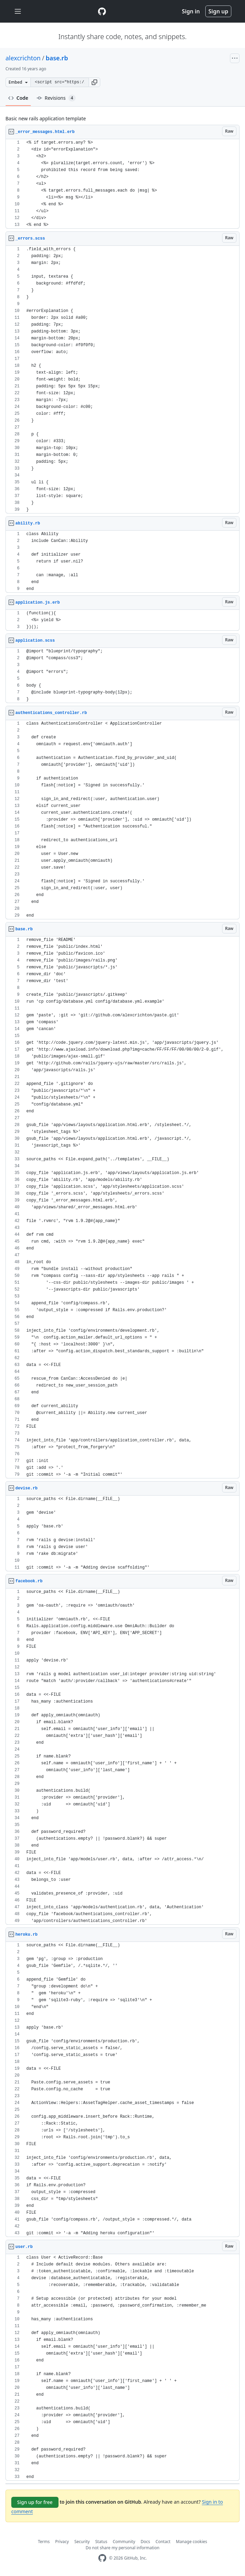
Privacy (62, 2541)
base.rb (57, 58)
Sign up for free (35, 2502)
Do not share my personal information (122, 2548)
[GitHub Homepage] (102, 2558)
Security (82, 2541)
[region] (122, 184)
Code (18, 98)
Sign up (218, 11)
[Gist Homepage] (102, 11)
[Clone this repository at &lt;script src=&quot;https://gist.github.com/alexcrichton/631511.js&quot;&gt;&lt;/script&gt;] (59, 82)
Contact (163, 2541)
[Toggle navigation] (18, 11)
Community (124, 2541)
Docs (145, 2541)
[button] (94, 82)
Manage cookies (191, 2541)
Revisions (56, 98)
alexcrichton (23, 58)
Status (101, 2541)
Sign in (191, 11)
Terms (44, 2541)
